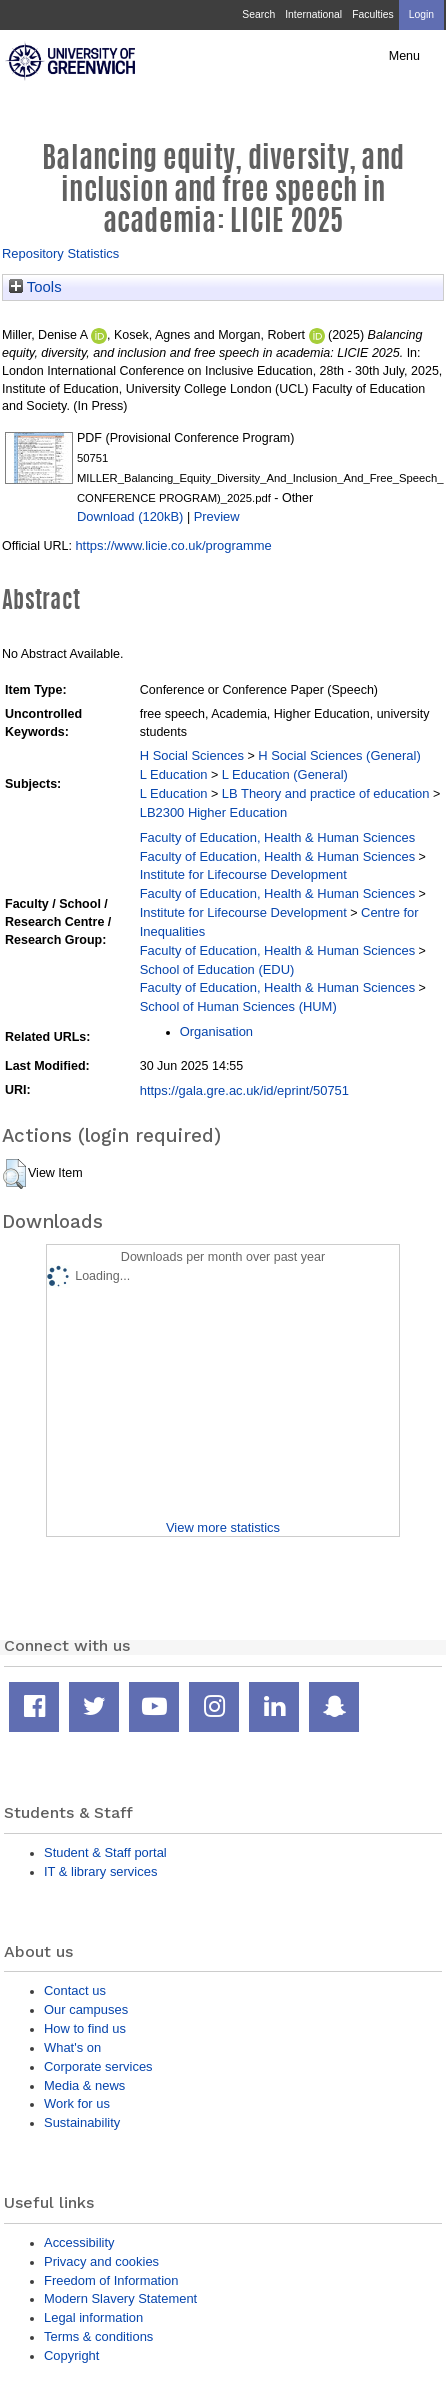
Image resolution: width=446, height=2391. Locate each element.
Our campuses (86, 2009)
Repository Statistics (60, 253)
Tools (35, 287)
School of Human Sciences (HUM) (238, 1006)
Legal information (93, 2317)
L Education (174, 774)
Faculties (372, 14)
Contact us (75, 1990)
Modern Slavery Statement (120, 2298)
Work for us (77, 2103)
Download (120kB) (130, 516)
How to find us (85, 2028)
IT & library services (100, 1871)
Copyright (71, 2355)
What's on (72, 2047)
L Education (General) (285, 774)
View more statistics (223, 1527)
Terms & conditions (98, 2336)
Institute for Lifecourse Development (243, 874)
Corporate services (98, 2066)
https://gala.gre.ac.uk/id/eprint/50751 (244, 1090)
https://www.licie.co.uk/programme (173, 545)
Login (421, 14)
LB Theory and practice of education (326, 793)
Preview (217, 516)
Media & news (84, 2085)
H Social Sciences (192, 755)
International (313, 14)
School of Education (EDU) (217, 969)
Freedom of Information (111, 2280)
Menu (404, 56)
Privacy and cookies (101, 2261)
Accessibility (79, 2242)
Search (258, 14)
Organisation (216, 1031)
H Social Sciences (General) (339, 755)
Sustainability (82, 2122)
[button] (14, 1174)
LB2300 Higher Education (213, 812)
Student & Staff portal (105, 1852)
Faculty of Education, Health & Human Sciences (277, 837)
